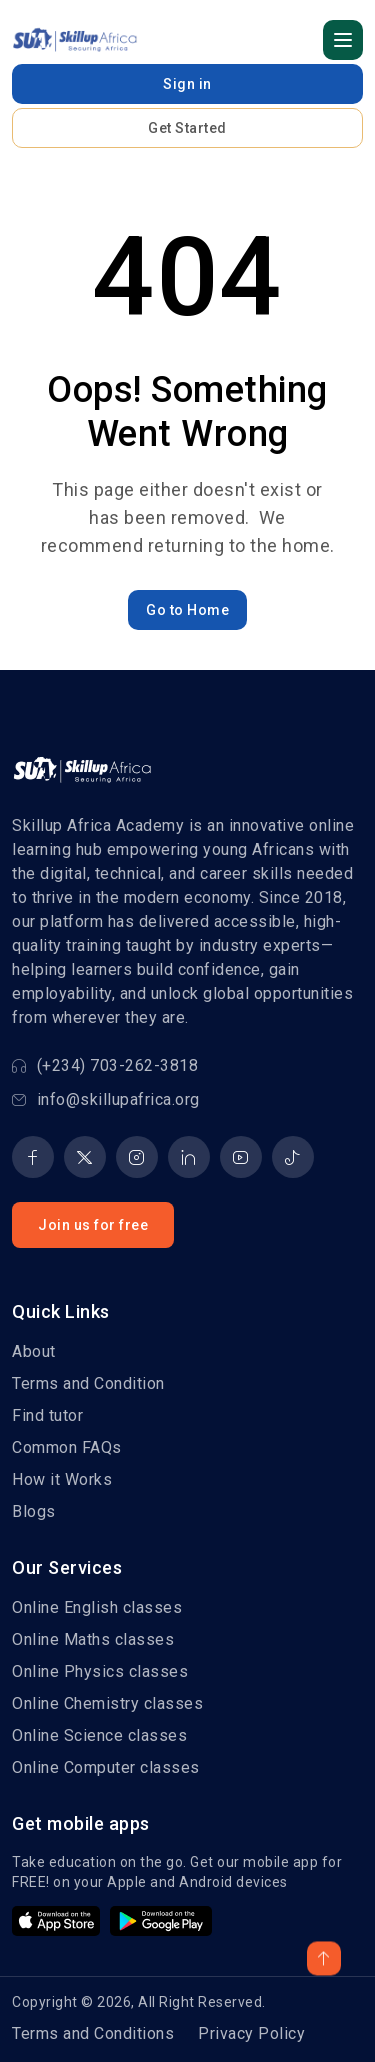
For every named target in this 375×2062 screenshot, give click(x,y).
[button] (343, 40)
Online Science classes (99, 1735)
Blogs (34, 1511)
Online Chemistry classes (107, 1703)
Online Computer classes (106, 1767)
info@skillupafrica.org (106, 1099)
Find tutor (47, 1415)
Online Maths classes (93, 1639)
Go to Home (187, 610)
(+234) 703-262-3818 (105, 1065)
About (34, 1351)
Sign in (187, 84)
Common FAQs (67, 1447)
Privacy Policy (251, 2033)
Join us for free (93, 1225)
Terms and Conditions (93, 2033)
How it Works (62, 1479)
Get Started (187, 128)
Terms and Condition (88, 1383)
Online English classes (97, 1607)
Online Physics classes (100, 1671)
